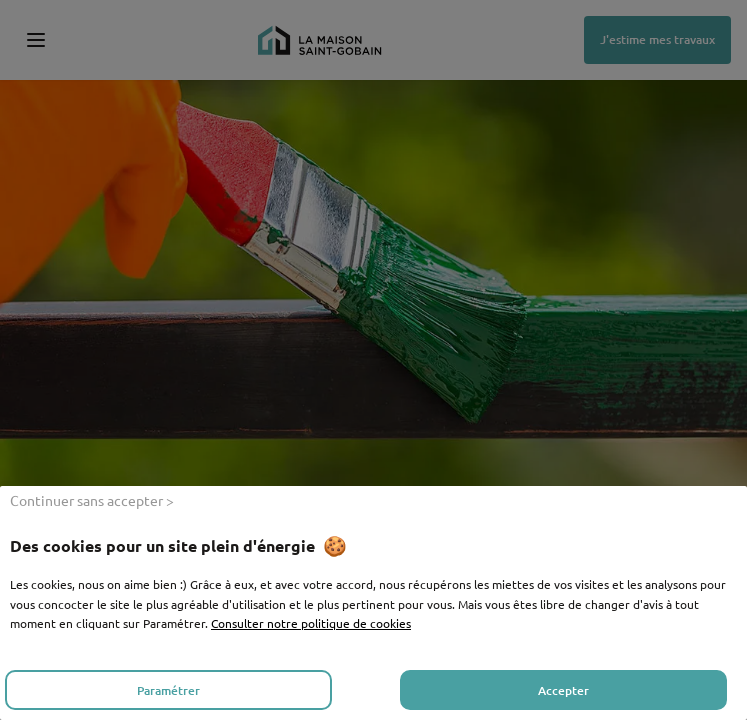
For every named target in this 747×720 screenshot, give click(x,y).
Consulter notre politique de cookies (311, 623)
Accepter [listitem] (563, 690)
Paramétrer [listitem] (168, 690)
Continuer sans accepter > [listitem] (92, 500)
